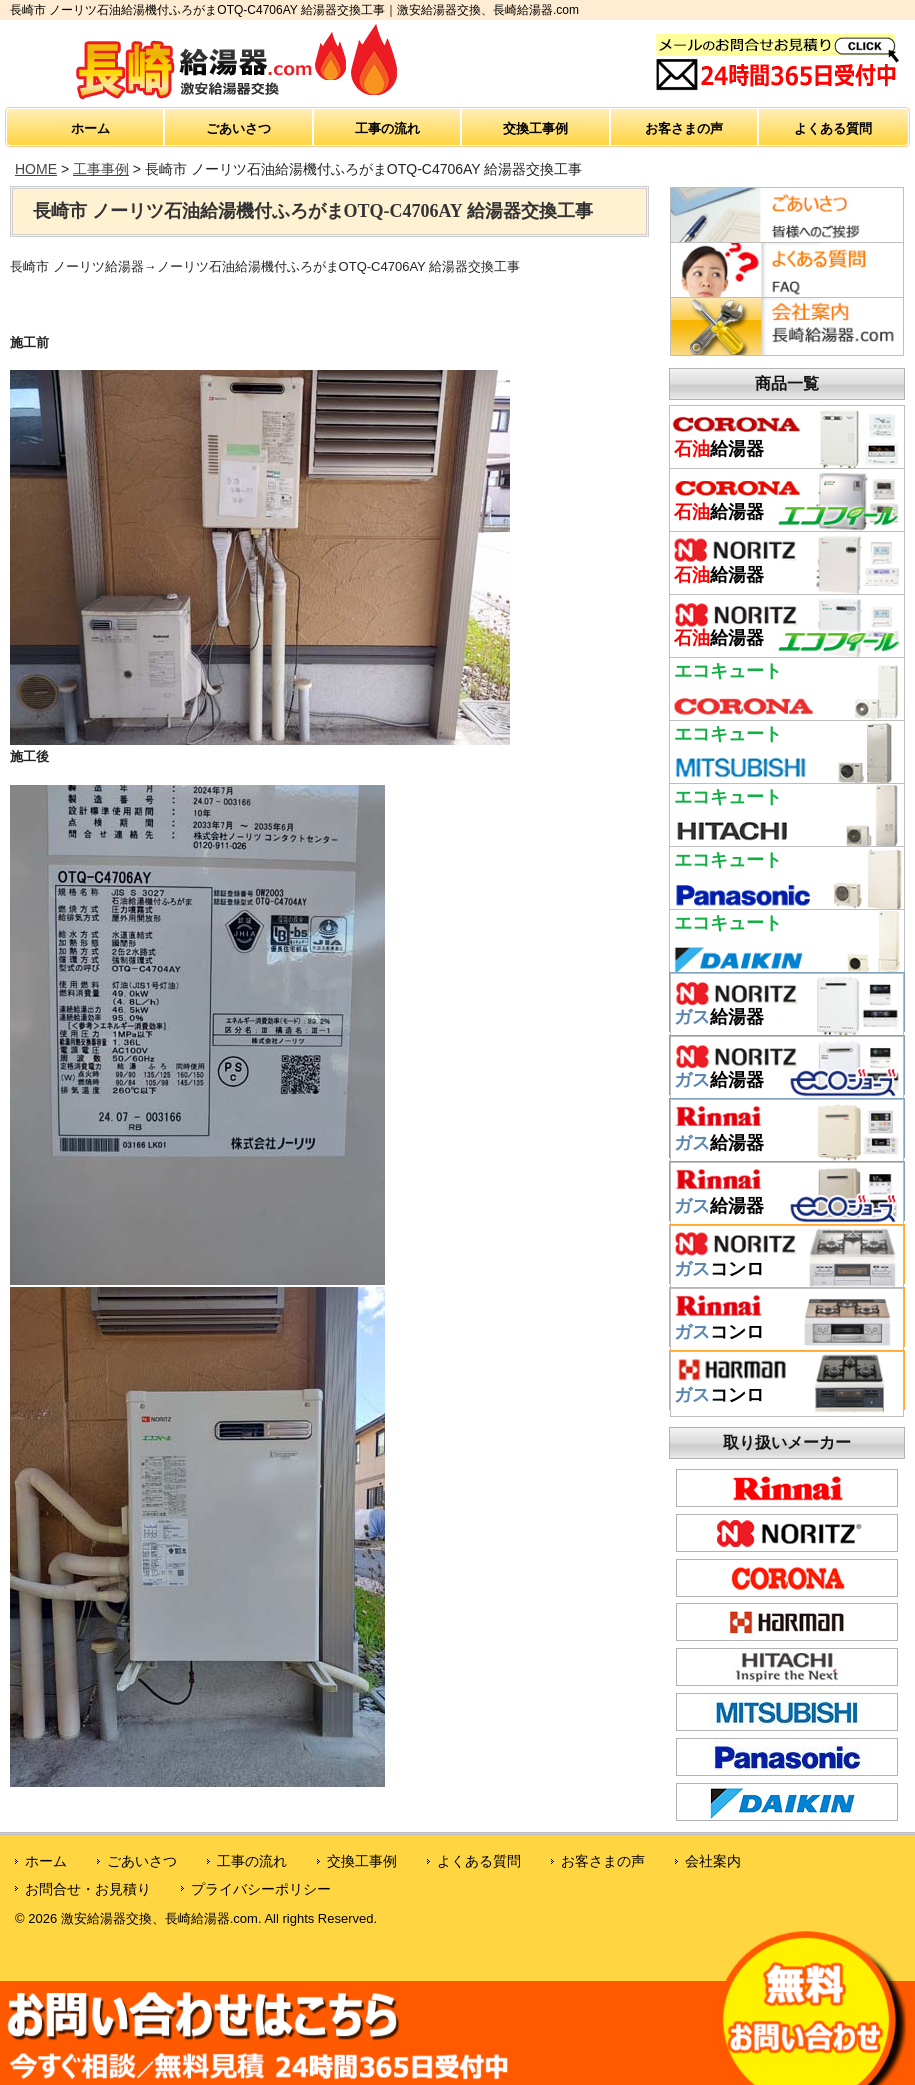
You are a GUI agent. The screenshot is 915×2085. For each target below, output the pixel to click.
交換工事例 (535, 128)
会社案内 (713, 1861)
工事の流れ (387, 128)
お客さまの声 (684, 128)
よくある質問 (833, 128)
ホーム (90, 128)
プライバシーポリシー (261, 1889)
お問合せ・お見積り (88, 1889)
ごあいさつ (238, 128)
